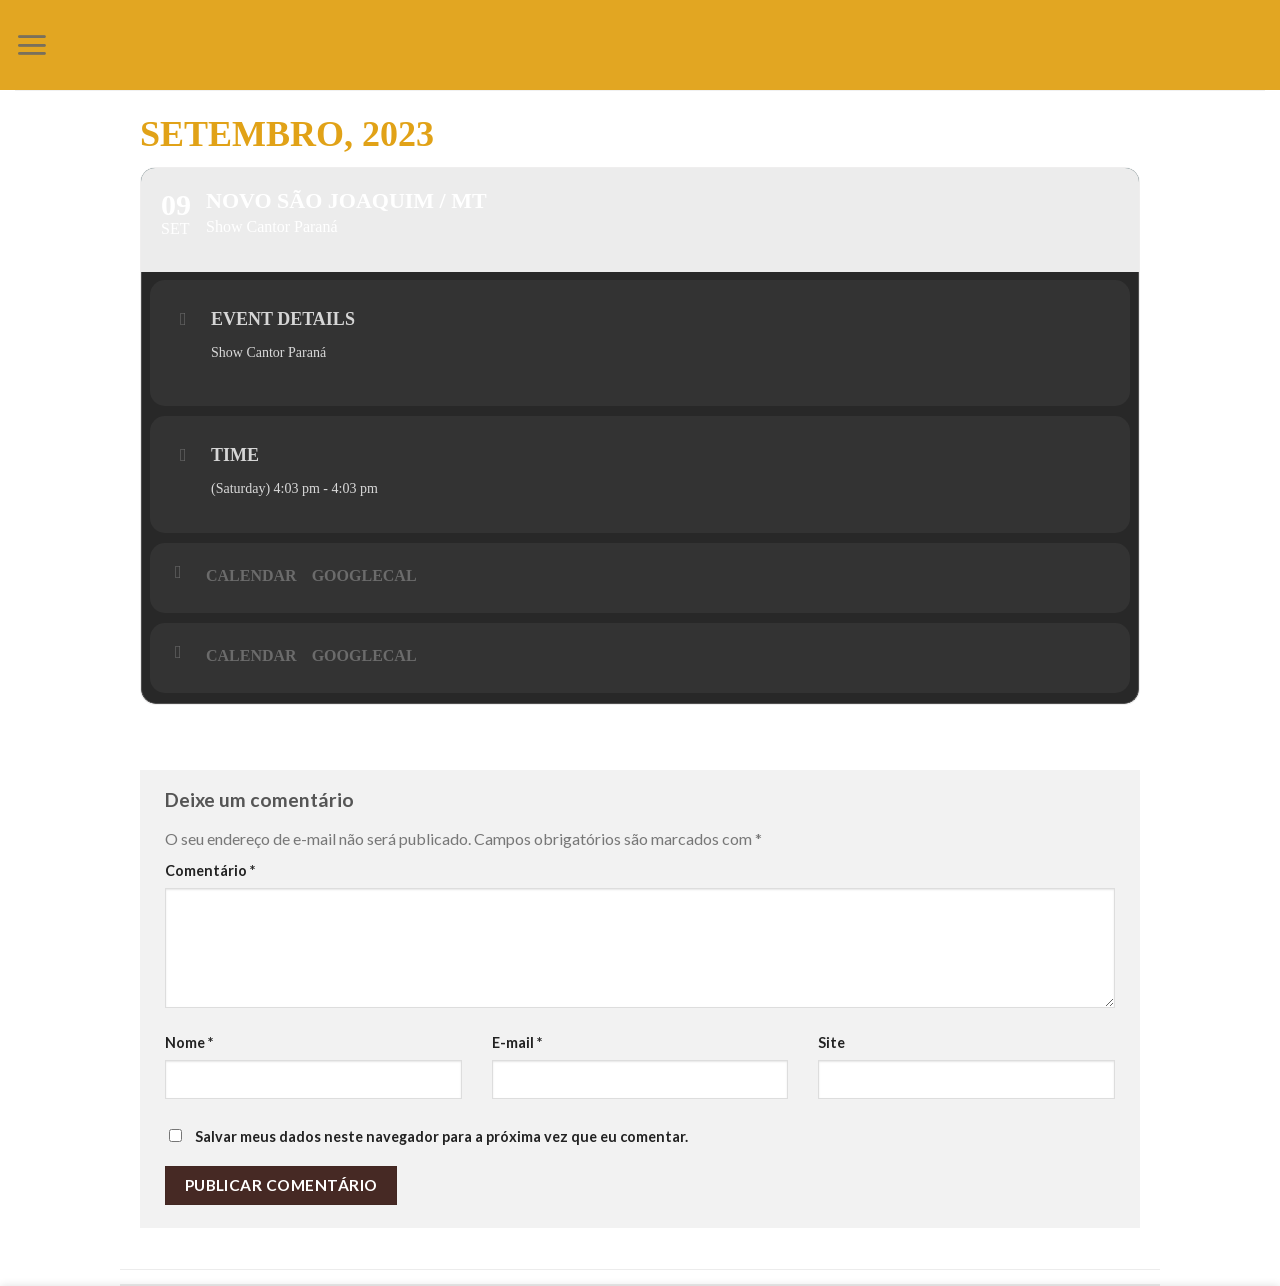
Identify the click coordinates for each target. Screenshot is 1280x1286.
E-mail (517, 1042)
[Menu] (31, 45)
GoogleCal (364, 575)
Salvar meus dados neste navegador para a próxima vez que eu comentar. (441, 1136)
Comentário (210, 870)
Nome (189, 1042)
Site (831, 1042)
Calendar (251, 575)
